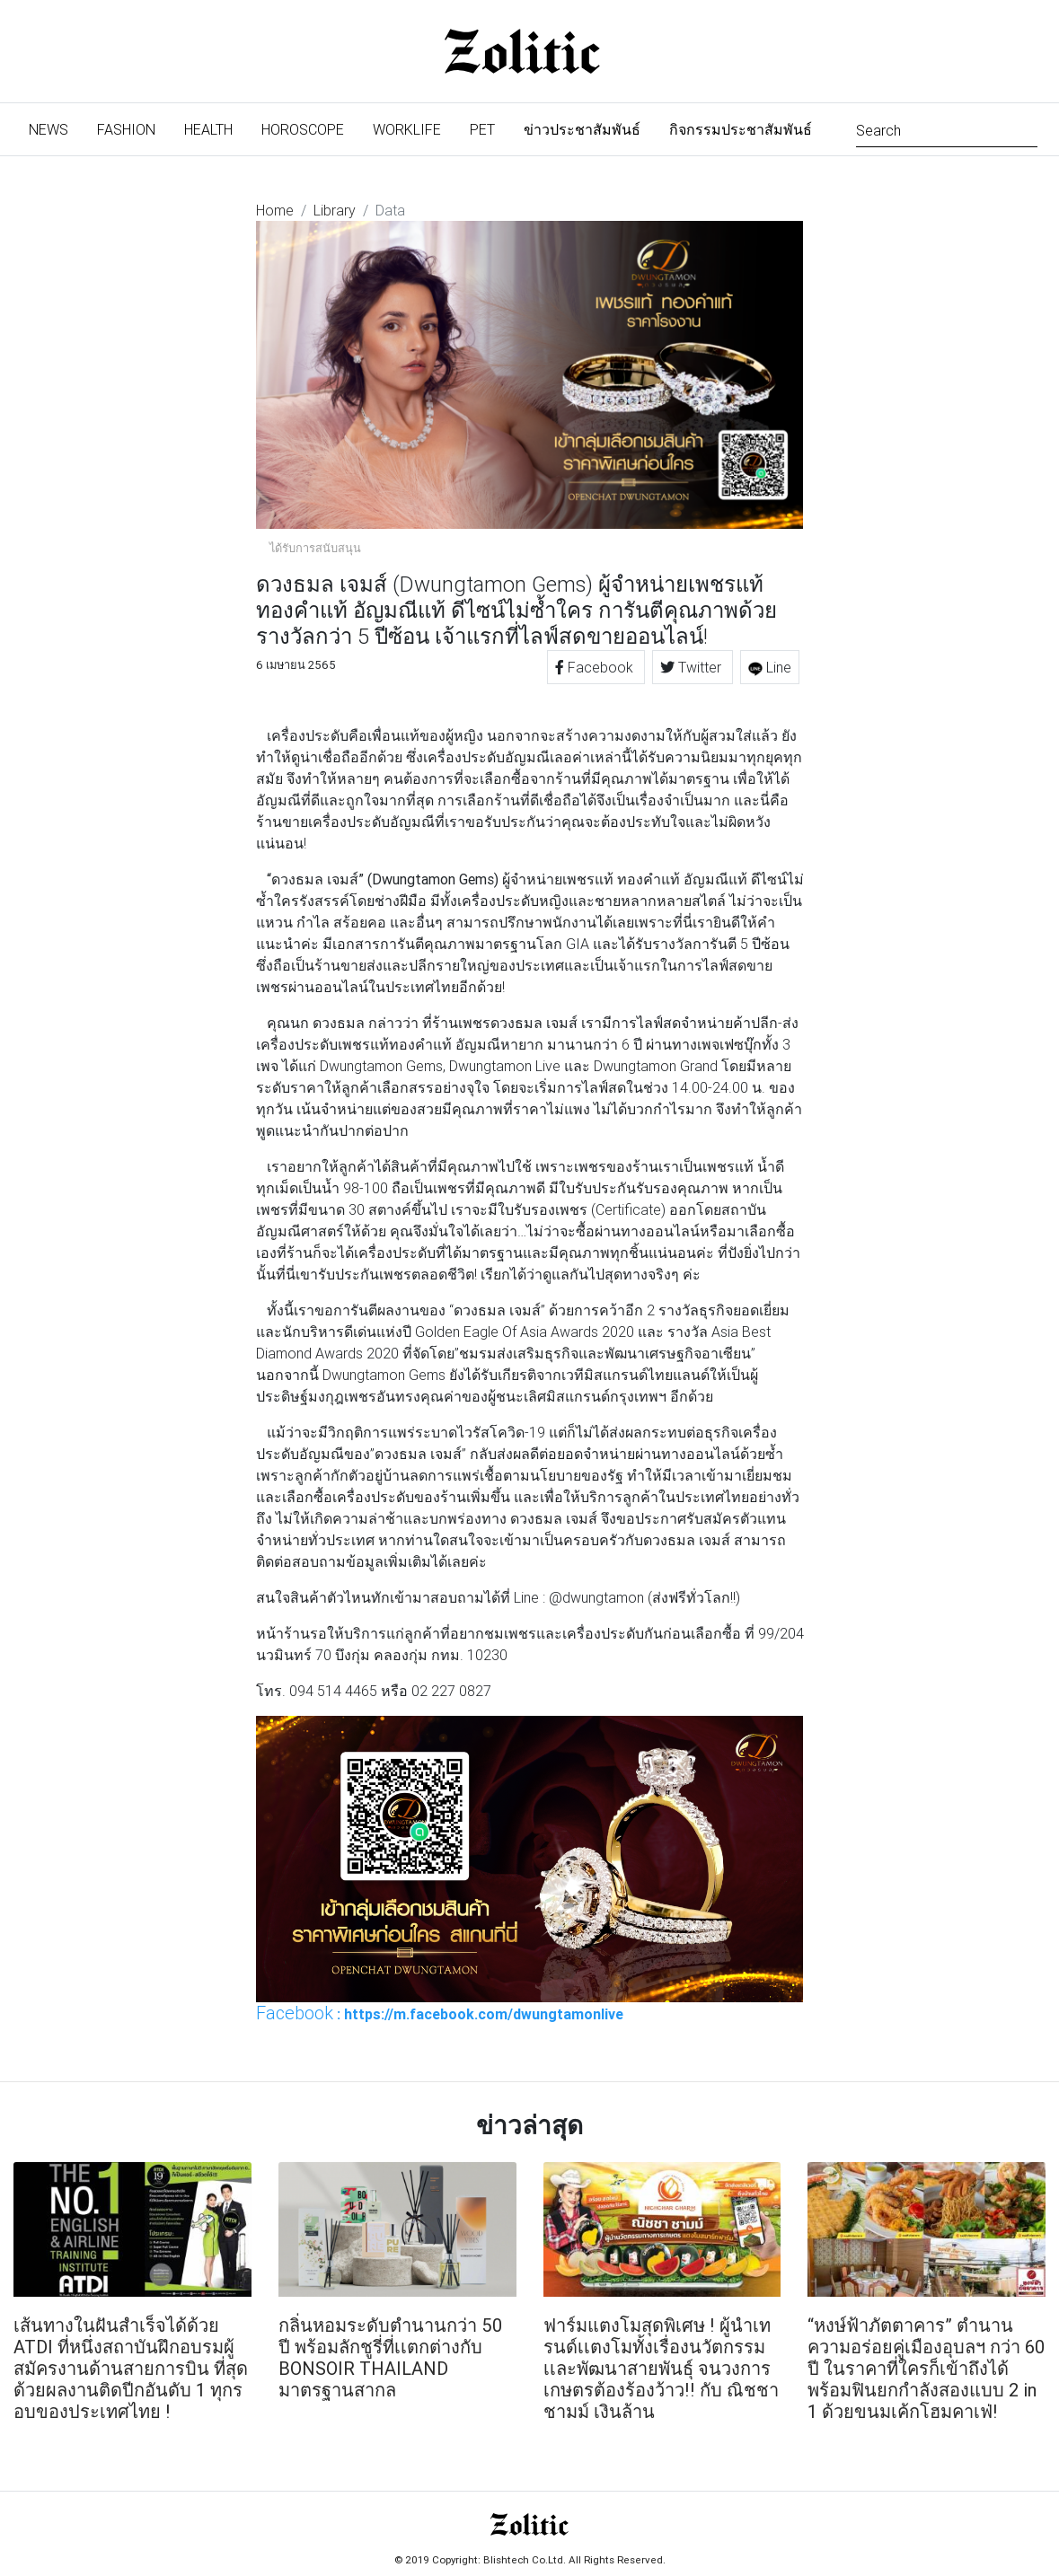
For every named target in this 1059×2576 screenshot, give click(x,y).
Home (275, 210)
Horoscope (302, 129)
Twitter (692, 667)
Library (334, 210)
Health (208, 129)
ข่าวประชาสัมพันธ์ (582, 129)
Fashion (126, 129)
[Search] (946, 128)
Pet (482, 129)
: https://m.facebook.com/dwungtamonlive (439, 2013)
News (56, 128)
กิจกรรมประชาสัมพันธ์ (740, 129)
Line (769, 667)
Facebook (596, 667)
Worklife (407, 129)
